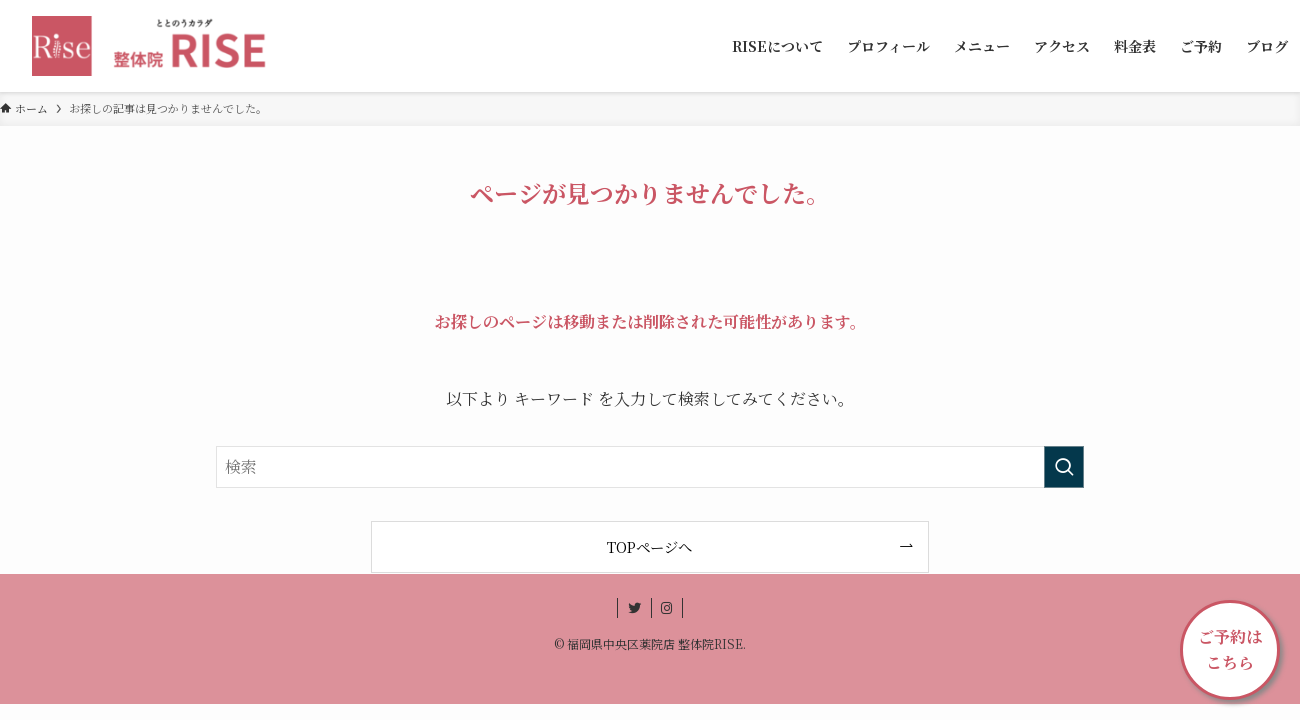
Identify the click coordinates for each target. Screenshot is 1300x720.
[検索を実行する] (1064, 467)
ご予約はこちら (1230, 649)
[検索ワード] (650, 467)
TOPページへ (649, 546)
